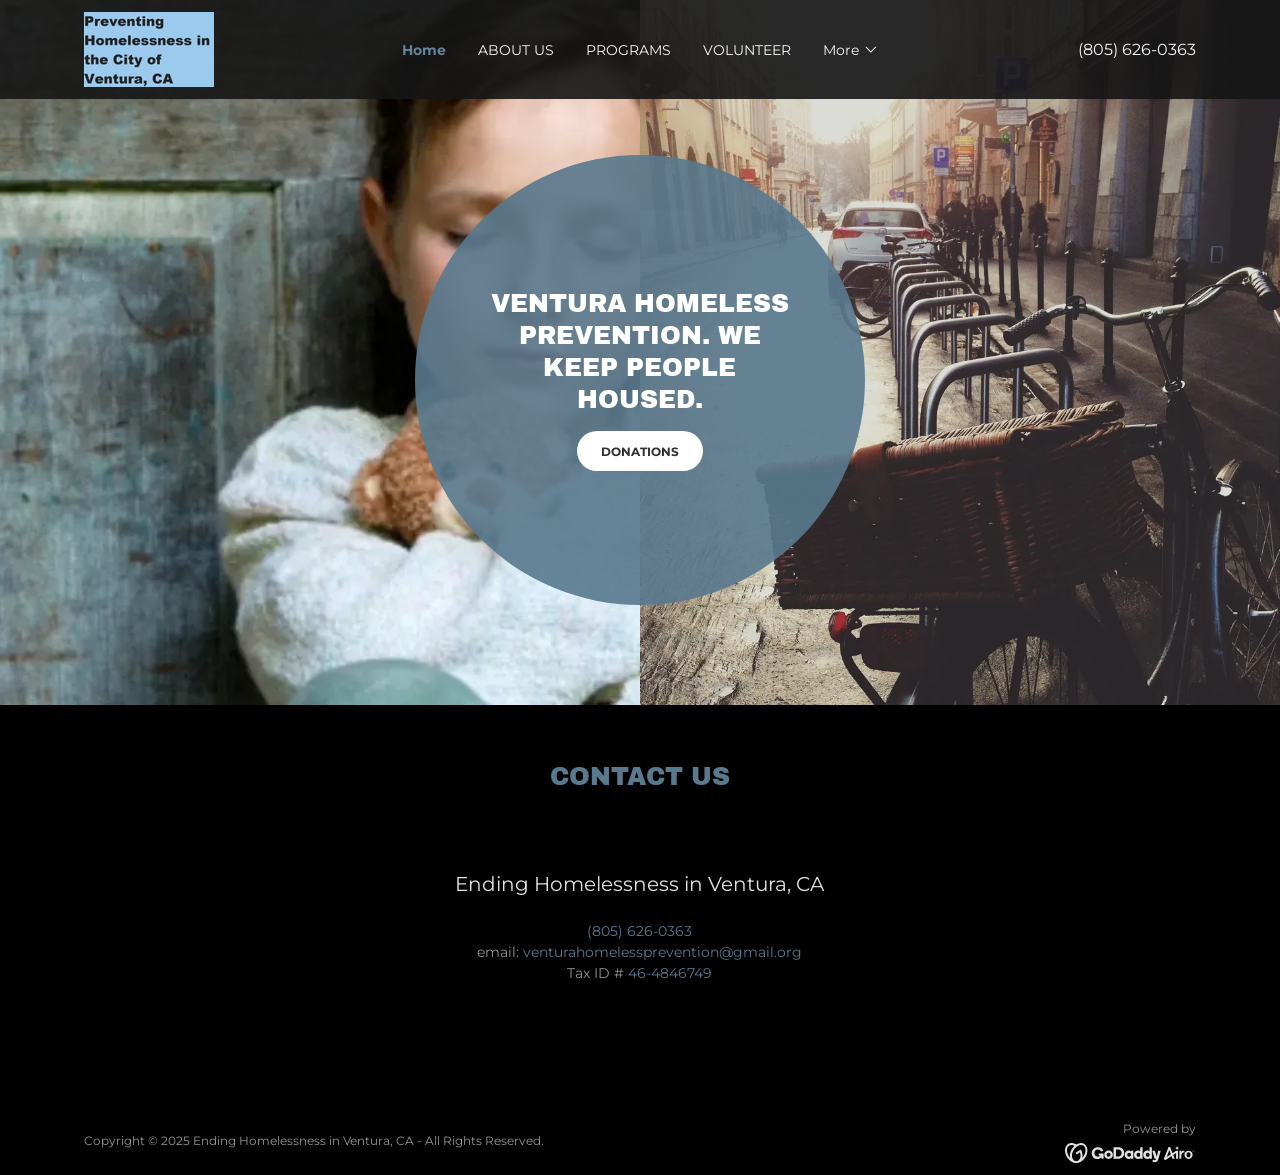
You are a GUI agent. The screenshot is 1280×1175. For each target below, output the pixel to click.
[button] (851, 50)
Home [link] (424, 50)
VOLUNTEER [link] (747, 50)
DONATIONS (640, 451)
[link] (149, 48)
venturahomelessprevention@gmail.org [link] (662, 952)
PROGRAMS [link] (628, 50)
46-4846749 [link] (670, 973)
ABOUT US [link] (516, 50)
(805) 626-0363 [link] (1137, 49)
